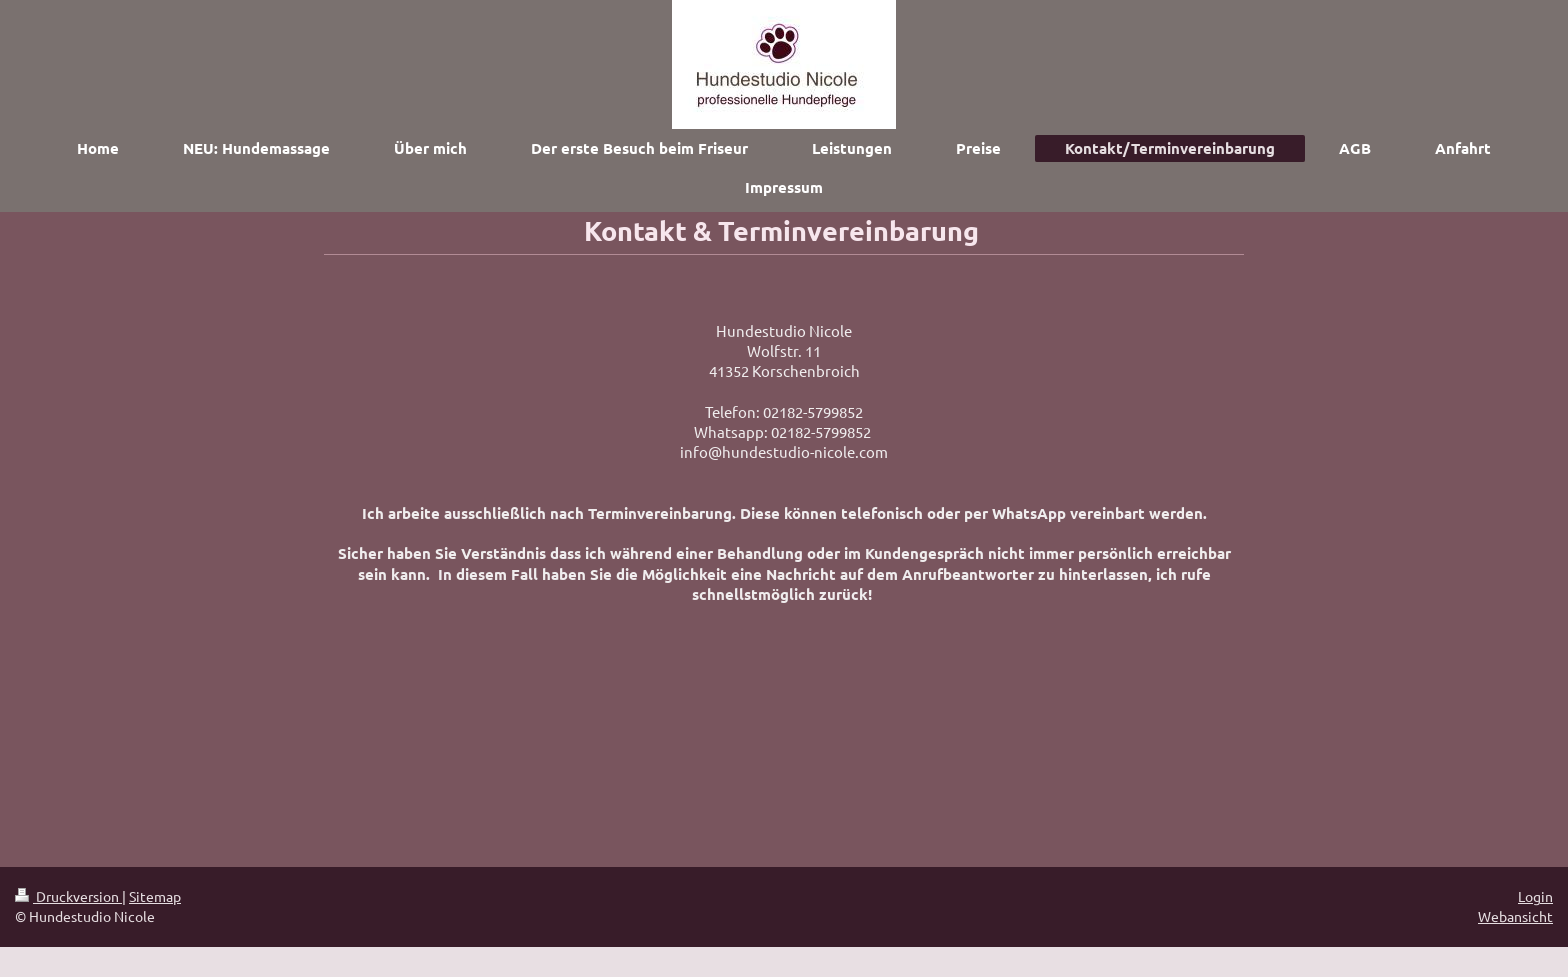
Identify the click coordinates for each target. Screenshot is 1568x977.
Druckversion (68, 896)
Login (1535, 896)
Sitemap (155, 896)
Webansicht (1515, 916)
